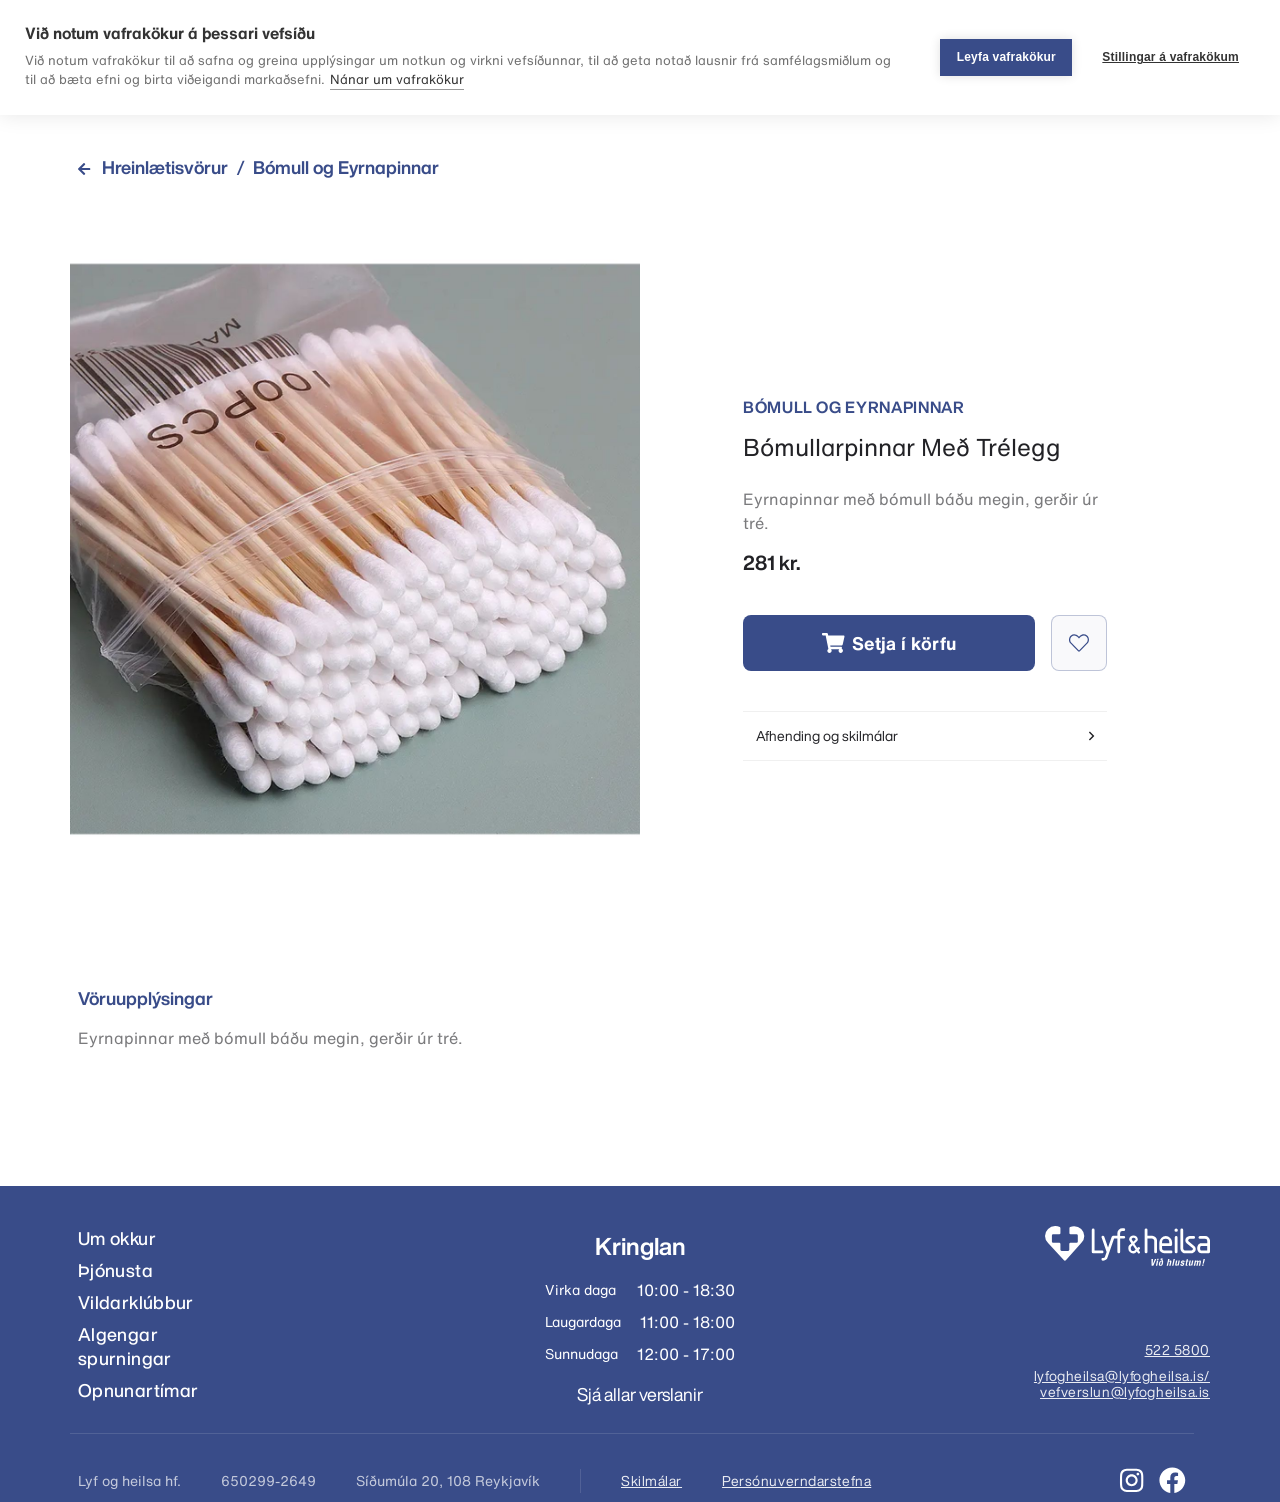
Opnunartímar (138, 1390)
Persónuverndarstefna (796, 1481)
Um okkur (117, 1238)
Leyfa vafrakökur (1006, 57)
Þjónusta (115, 1270)
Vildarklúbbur (136, 1302)
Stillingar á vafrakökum (1170, 57)
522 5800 (1177, 1351)
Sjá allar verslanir (640, 1394)
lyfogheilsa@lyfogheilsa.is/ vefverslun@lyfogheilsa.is (1122, 1385)
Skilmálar (651, 1481)
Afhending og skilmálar (925, 735)
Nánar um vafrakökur (397, 79)
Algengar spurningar (125, 1346)
